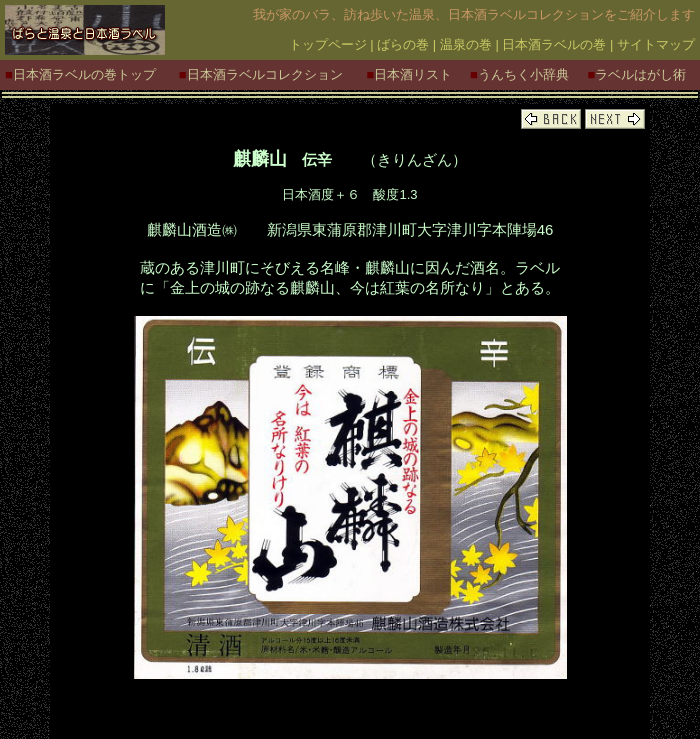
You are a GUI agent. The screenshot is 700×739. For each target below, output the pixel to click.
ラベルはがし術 (640, 74)
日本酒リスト (413, 74)
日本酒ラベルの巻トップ (84, 74)
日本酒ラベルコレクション (265, 74)
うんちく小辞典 (523, 74)
